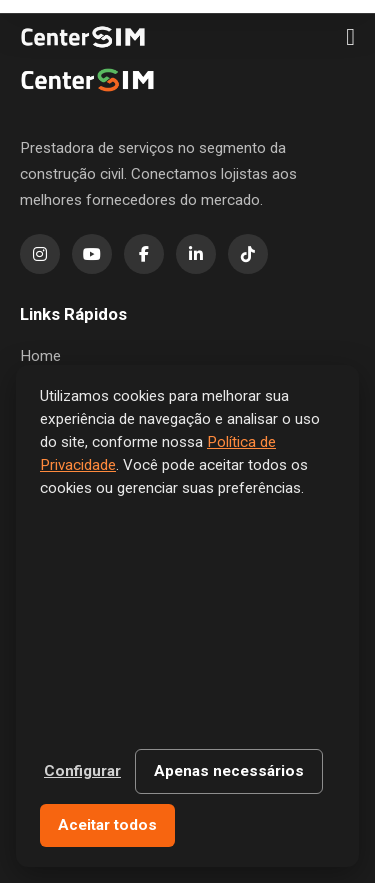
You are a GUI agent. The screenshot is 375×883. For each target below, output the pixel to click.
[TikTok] (248, 254)
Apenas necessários (229, 771)
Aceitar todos (107, 825)
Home (40, 356)
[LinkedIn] (196, 254)
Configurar (82, 771)
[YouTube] (92, 254)
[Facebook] (144, 254)
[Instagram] (40, 254)
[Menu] (350, 37)
